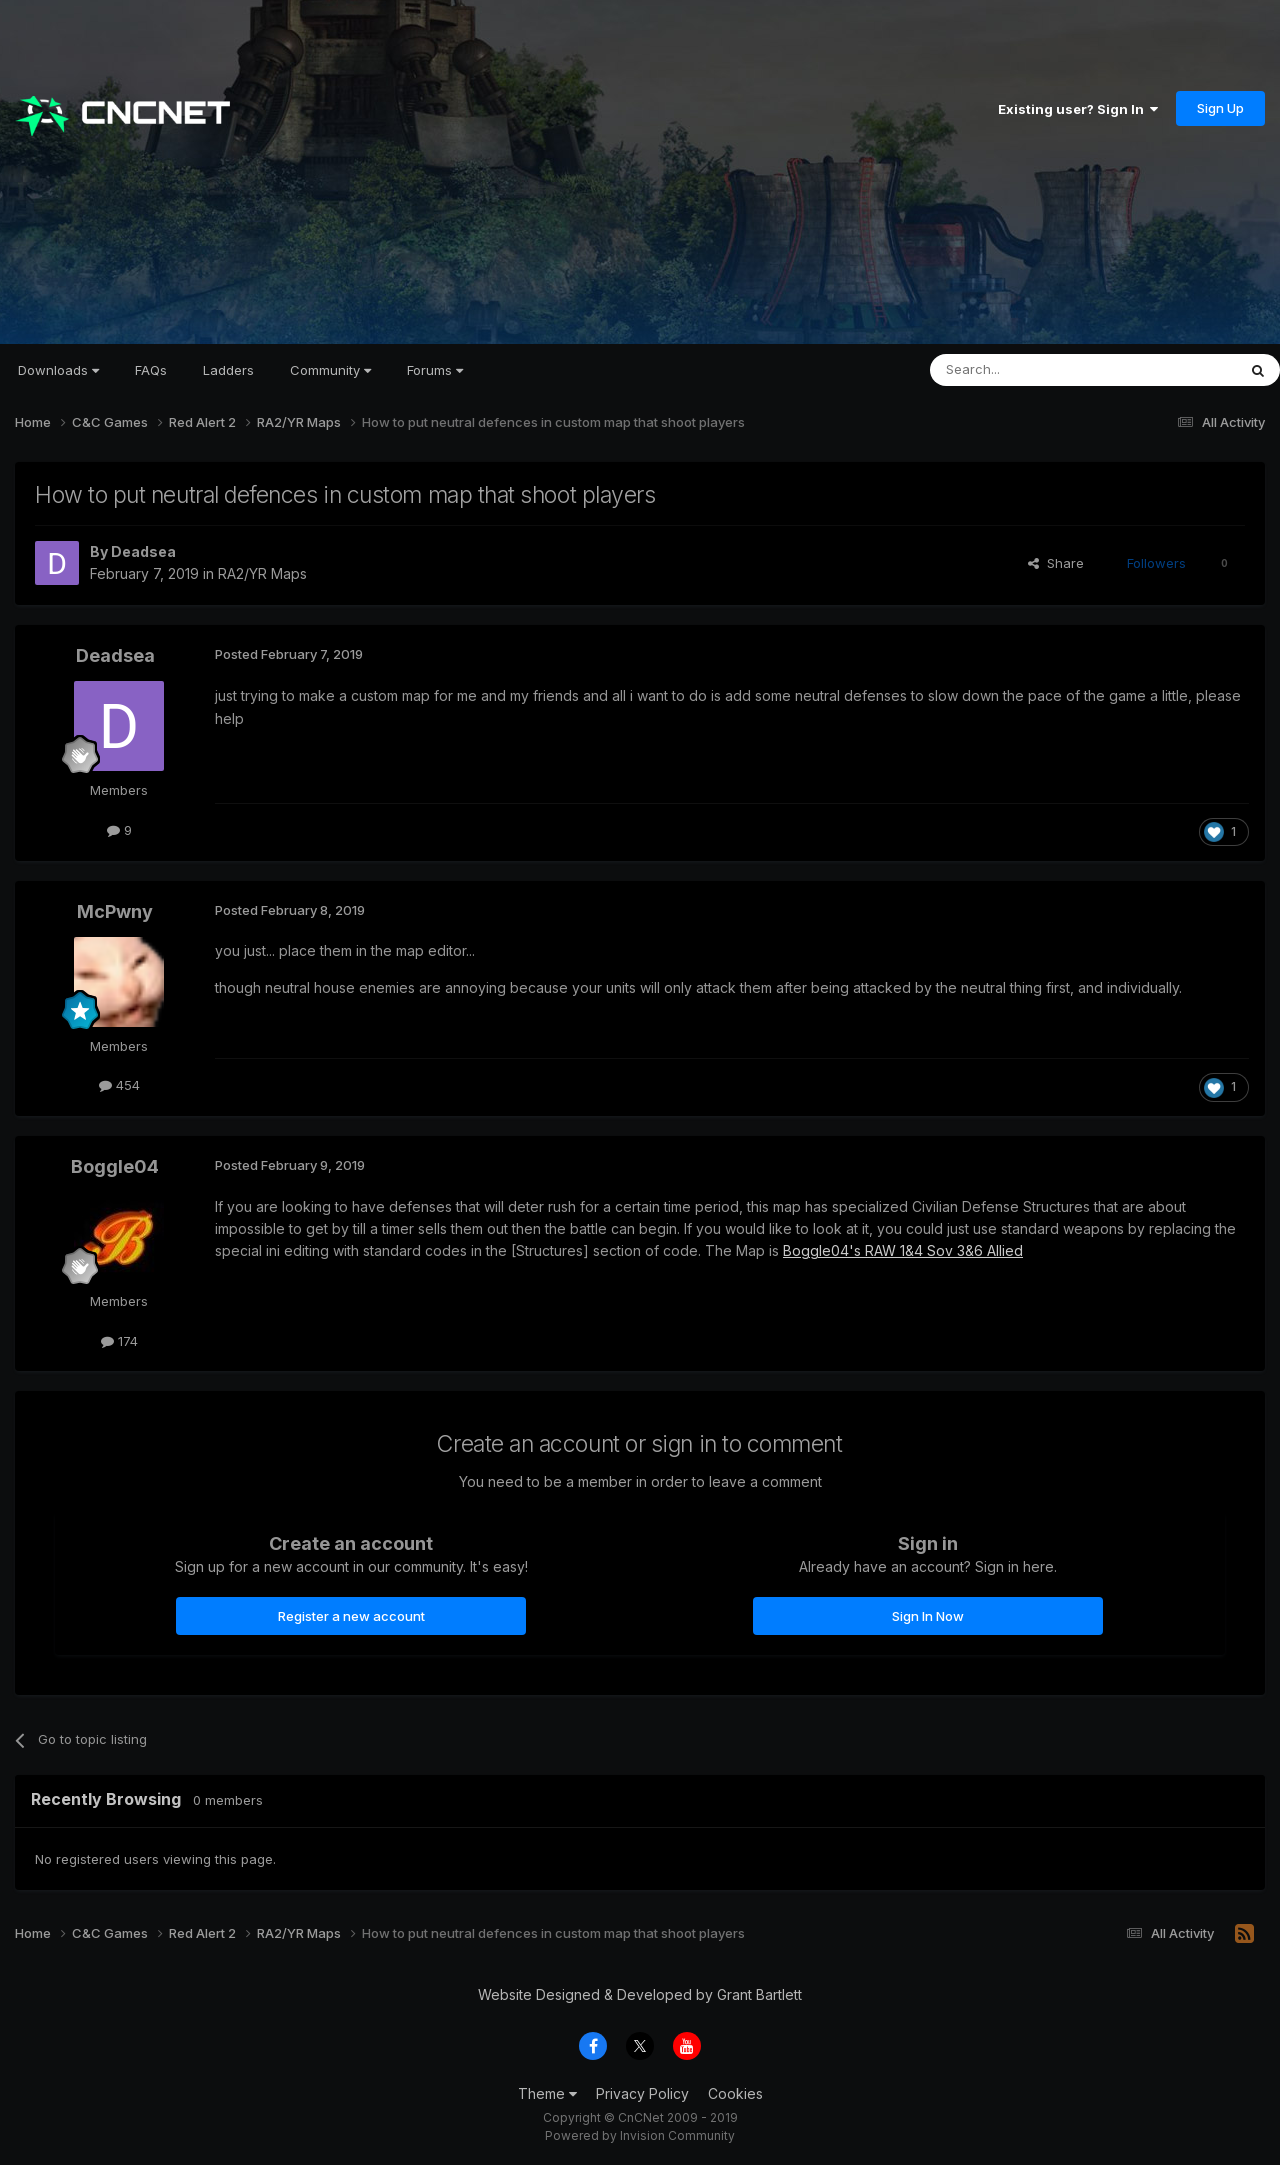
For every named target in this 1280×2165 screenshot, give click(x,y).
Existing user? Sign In (1078, 109)
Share (1056, 563)
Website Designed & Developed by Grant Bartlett (640, 1994)
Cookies (735, 2093)
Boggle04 (115, 1166)
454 (119, 1085)
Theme (547, 2093)
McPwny (115, 911)
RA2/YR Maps (262, 573)
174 (119, 1341)
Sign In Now (928, 1616)
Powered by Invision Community (640, 2135)
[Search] (1032, 370)
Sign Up (1220, 108)
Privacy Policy (642, 2093)
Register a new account (351, 1616)
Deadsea (143, 551)
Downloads (58, 370)
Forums (435, 370)
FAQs (151, 370)
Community (330, 370)
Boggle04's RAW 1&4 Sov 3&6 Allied (903, 1250)
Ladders (228, 370)
